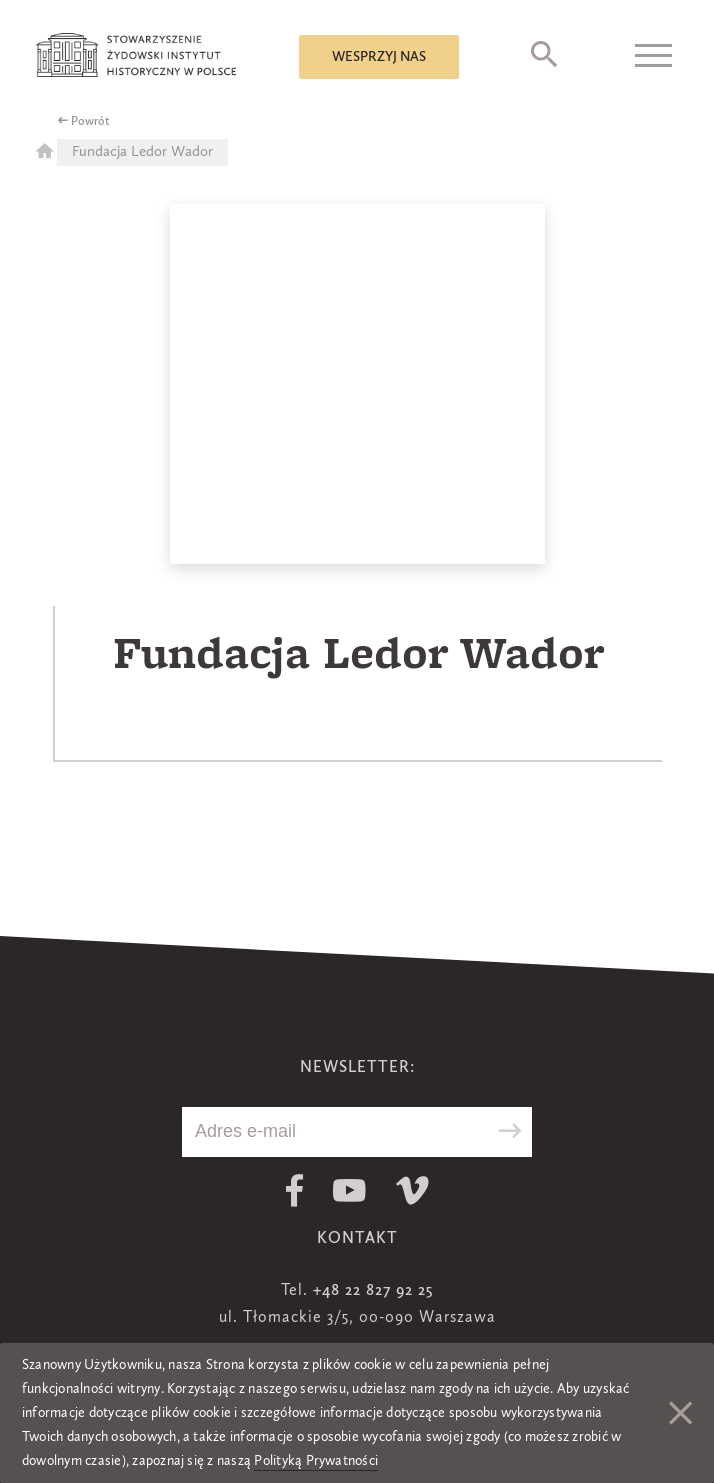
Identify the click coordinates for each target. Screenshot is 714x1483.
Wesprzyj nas (379, 57)
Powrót (90, 122)
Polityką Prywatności (316, 1461)
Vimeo (412, 1190)
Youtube (349, 1190)
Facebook (294, 1190)
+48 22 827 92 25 (373, 1291)
